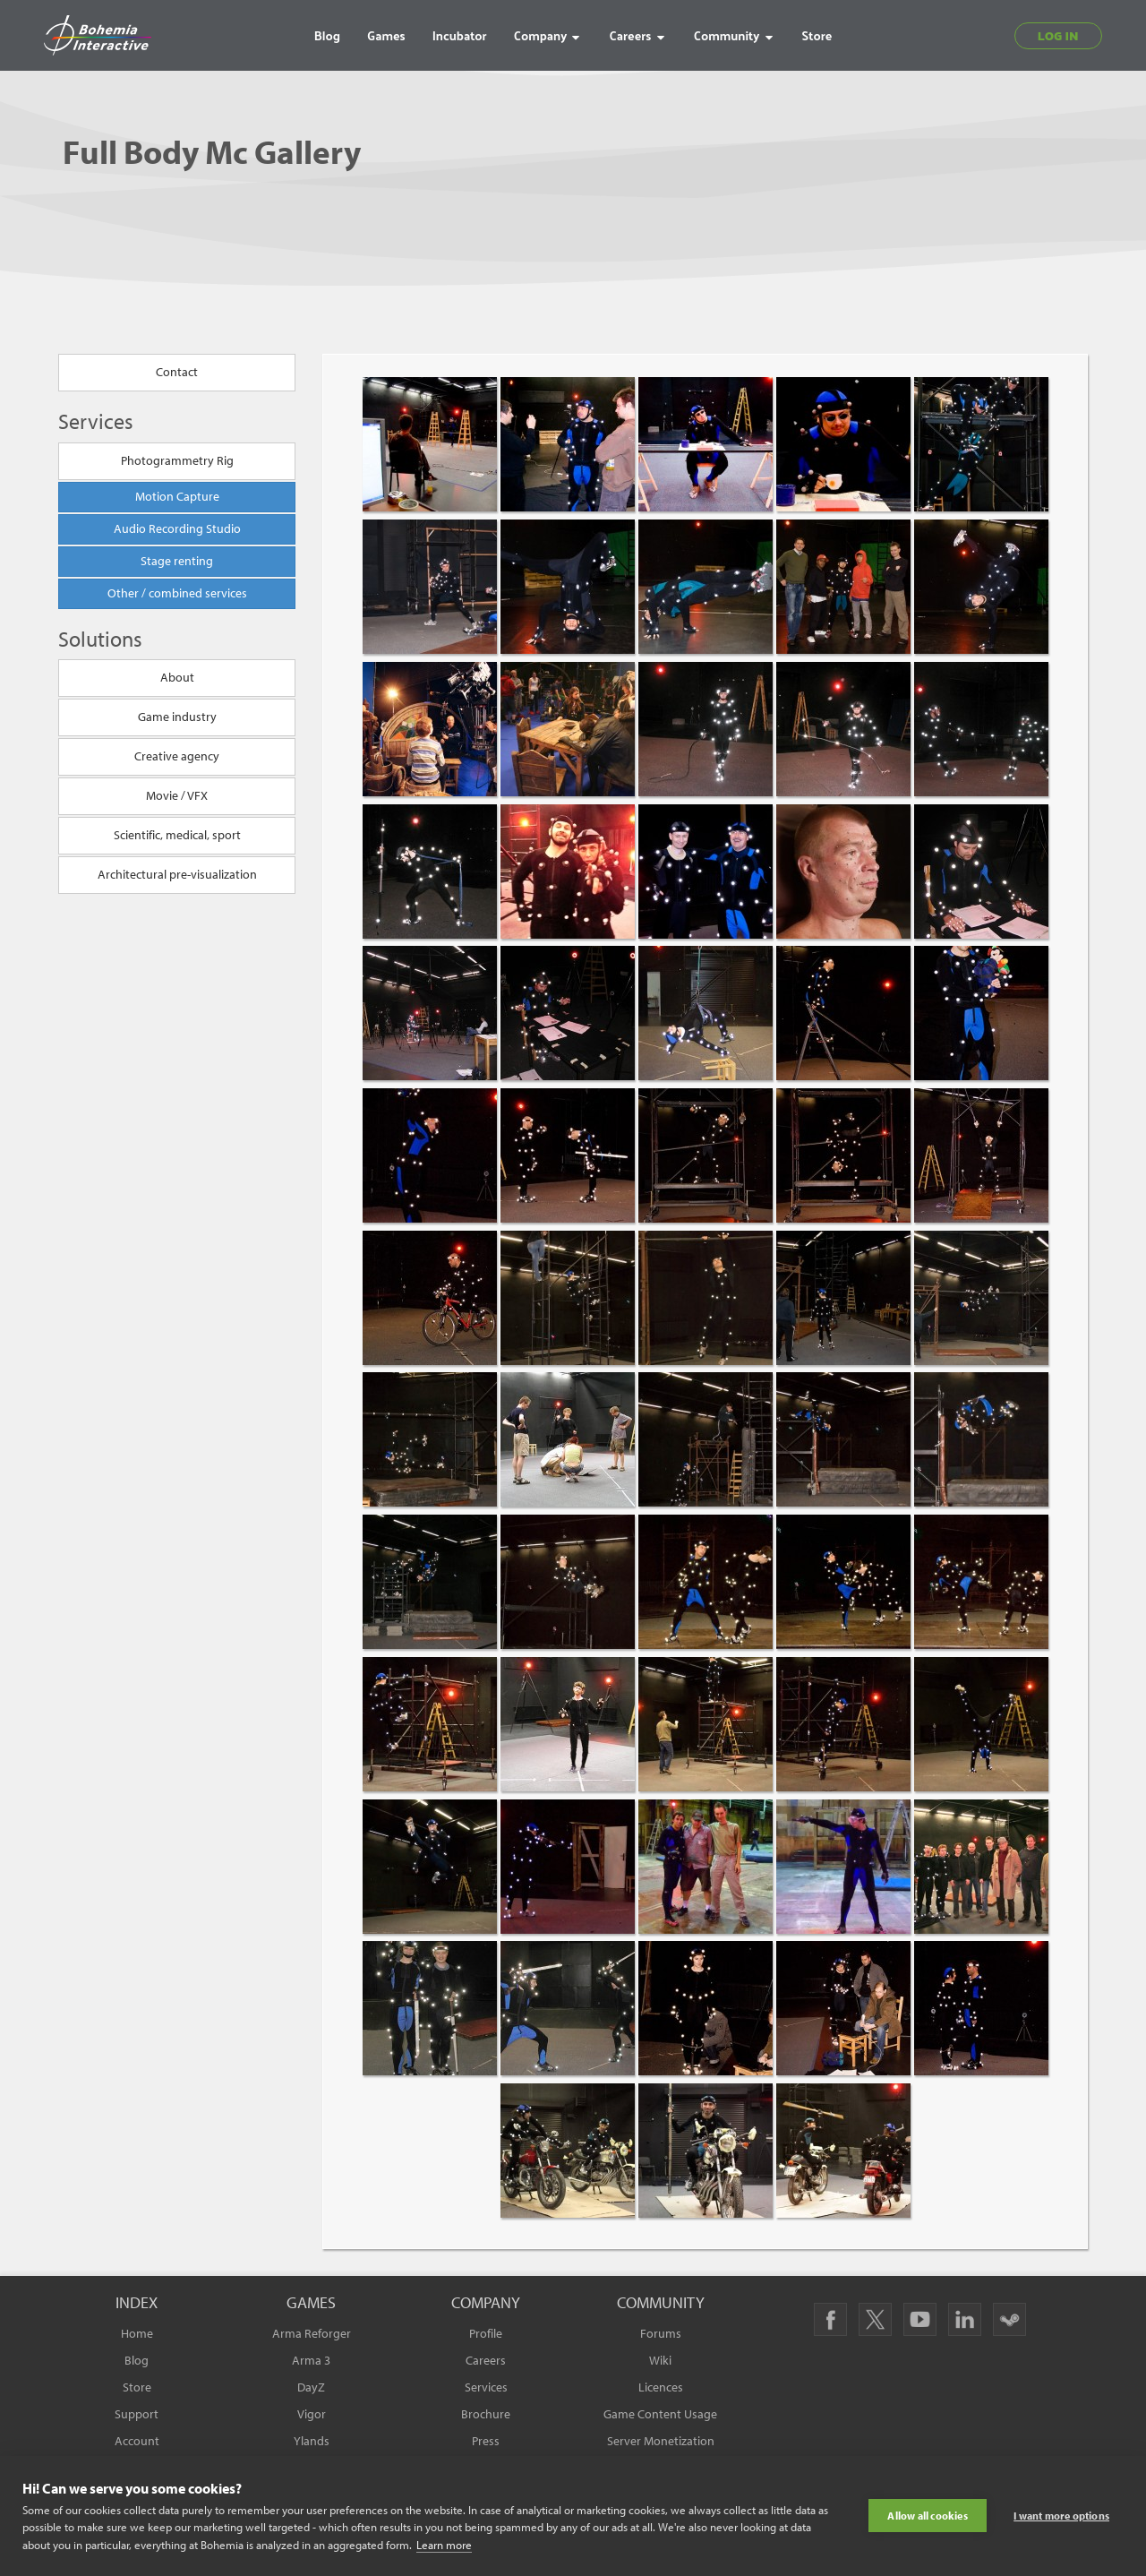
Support (136, 2414)
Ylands (311, 2441)
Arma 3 (311, 2360)
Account (137, 2441)
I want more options (1061, 2515)
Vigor (311, 2414)
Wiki (660, 2360)
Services (486, 2387)
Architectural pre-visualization (177, 875)
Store (137, 2387)
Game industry (177, 717)
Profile (485, 2333)
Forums (660, 2333)
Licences (660, 2387)
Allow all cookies (927, 2515)
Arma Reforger (311, 2333)
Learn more (444, 2544)
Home (137, 2333)
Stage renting (177, 561)
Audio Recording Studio (177, 528)
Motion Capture (177, 496)
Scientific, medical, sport (177, 836)
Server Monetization (660, 2441)
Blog (136, 2360)
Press (486, 2441)
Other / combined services (177, 593)
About (177, 678)
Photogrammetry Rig (177, 460)
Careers (486, 2360)
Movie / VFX (177, 796)
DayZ (311, 2387)
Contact (177, 373)
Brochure (485, 2414)
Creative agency (176, 757)
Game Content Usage (660, 2414)
